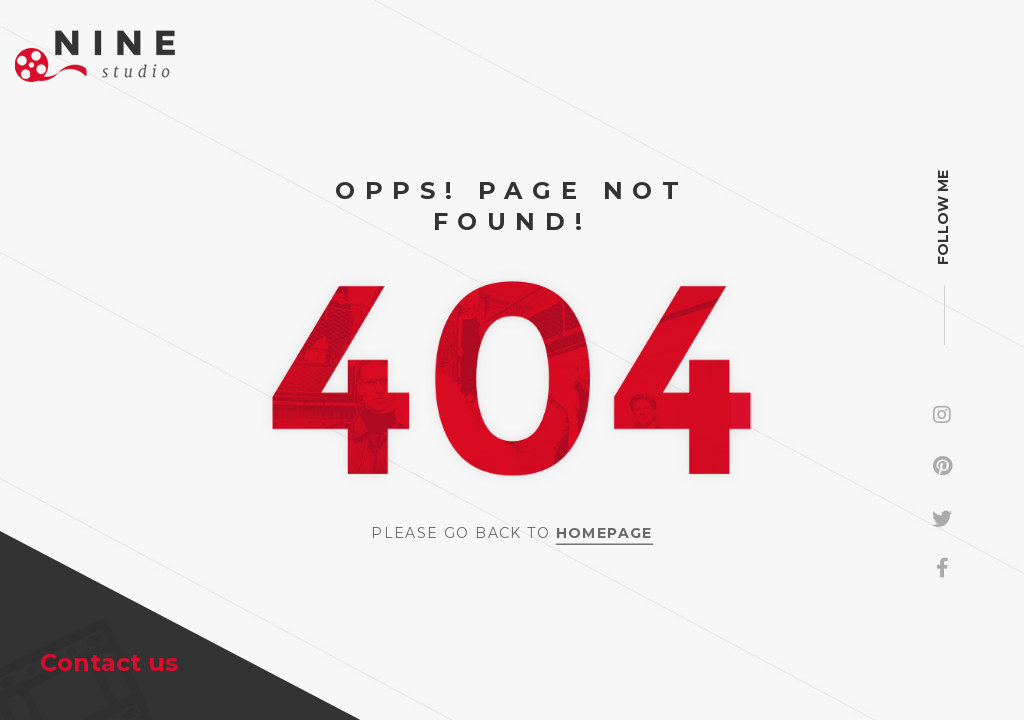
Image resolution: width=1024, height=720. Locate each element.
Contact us (109, 662)
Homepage (604, 532)
